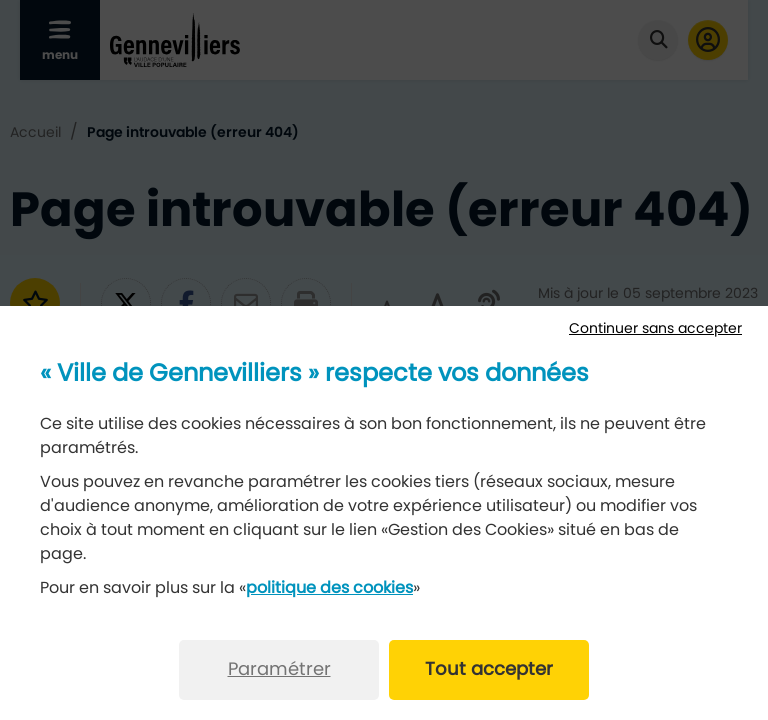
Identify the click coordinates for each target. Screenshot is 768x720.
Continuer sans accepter (655, 329)
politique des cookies (329, 588)
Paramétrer (279, 670)
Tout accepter (489, 670)
